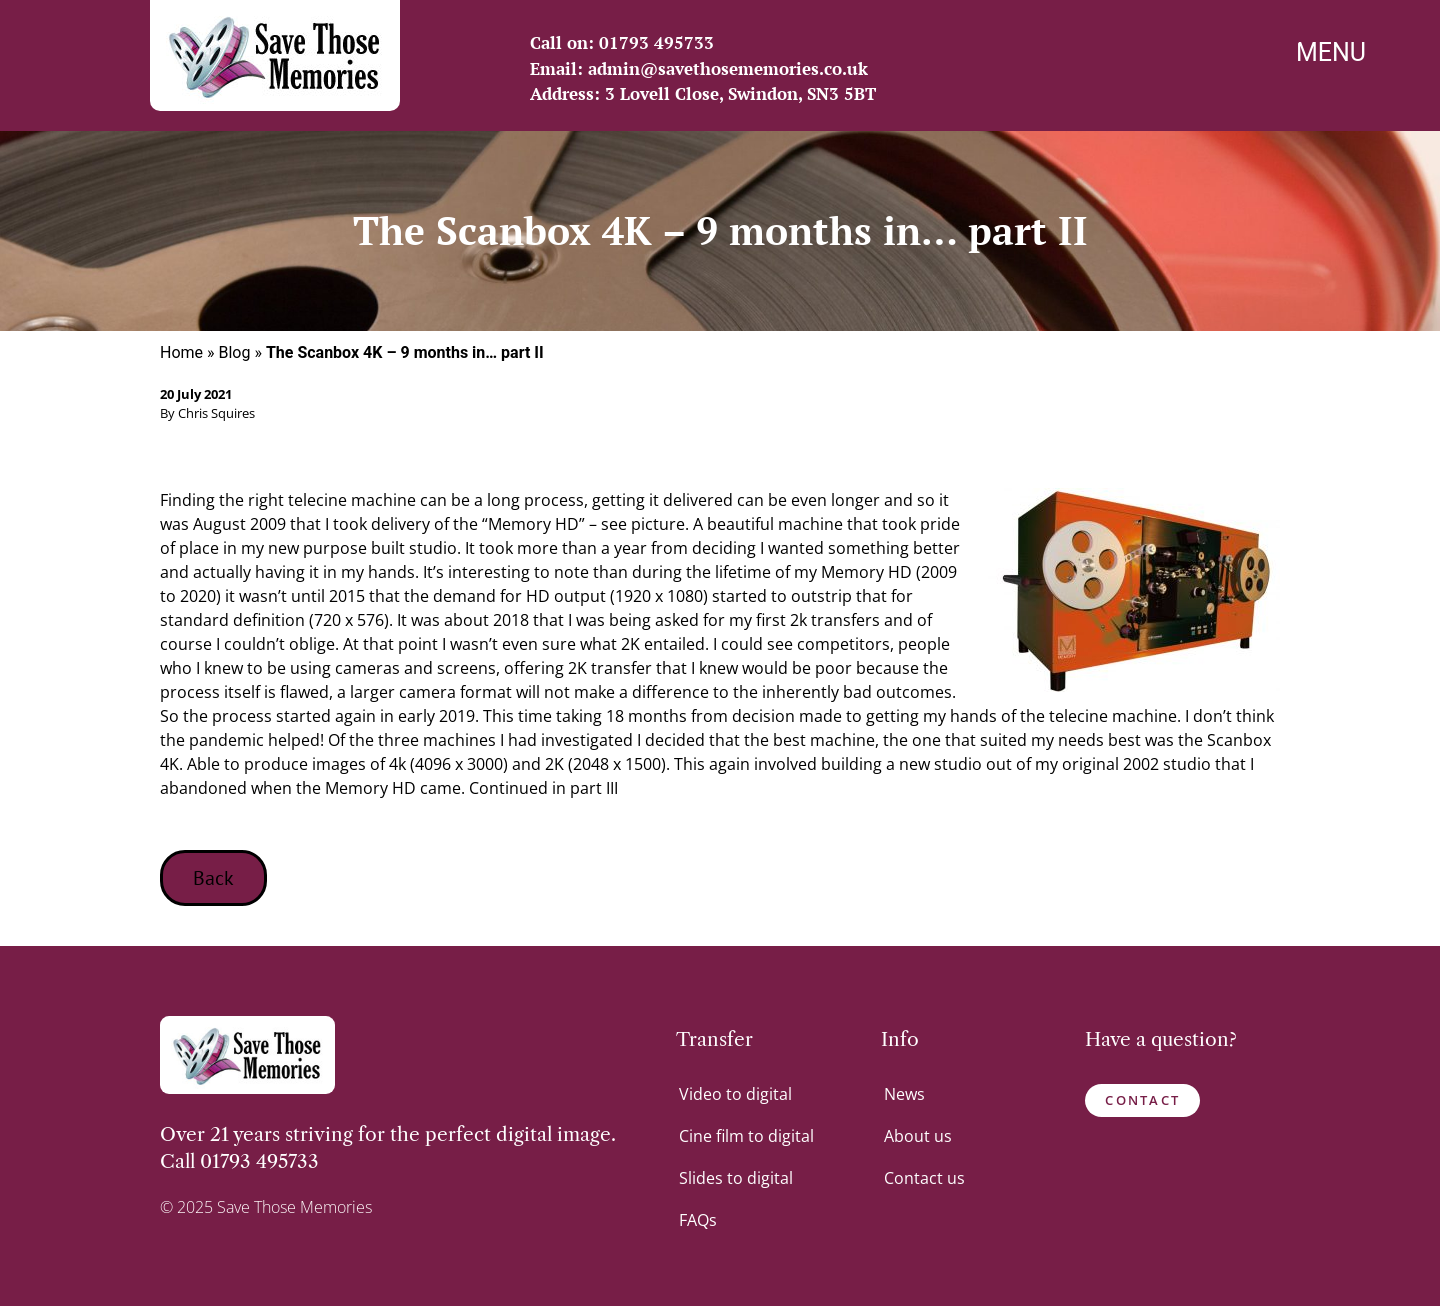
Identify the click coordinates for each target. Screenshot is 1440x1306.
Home (181, 352)
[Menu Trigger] (1332, 55)
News (904, 1094)
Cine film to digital (746, 1136)
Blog (235, 352)
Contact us (924, 1178)
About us (918, 1136)
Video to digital (735, 1094)
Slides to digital (736, 1178)
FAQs (698, 1220)
